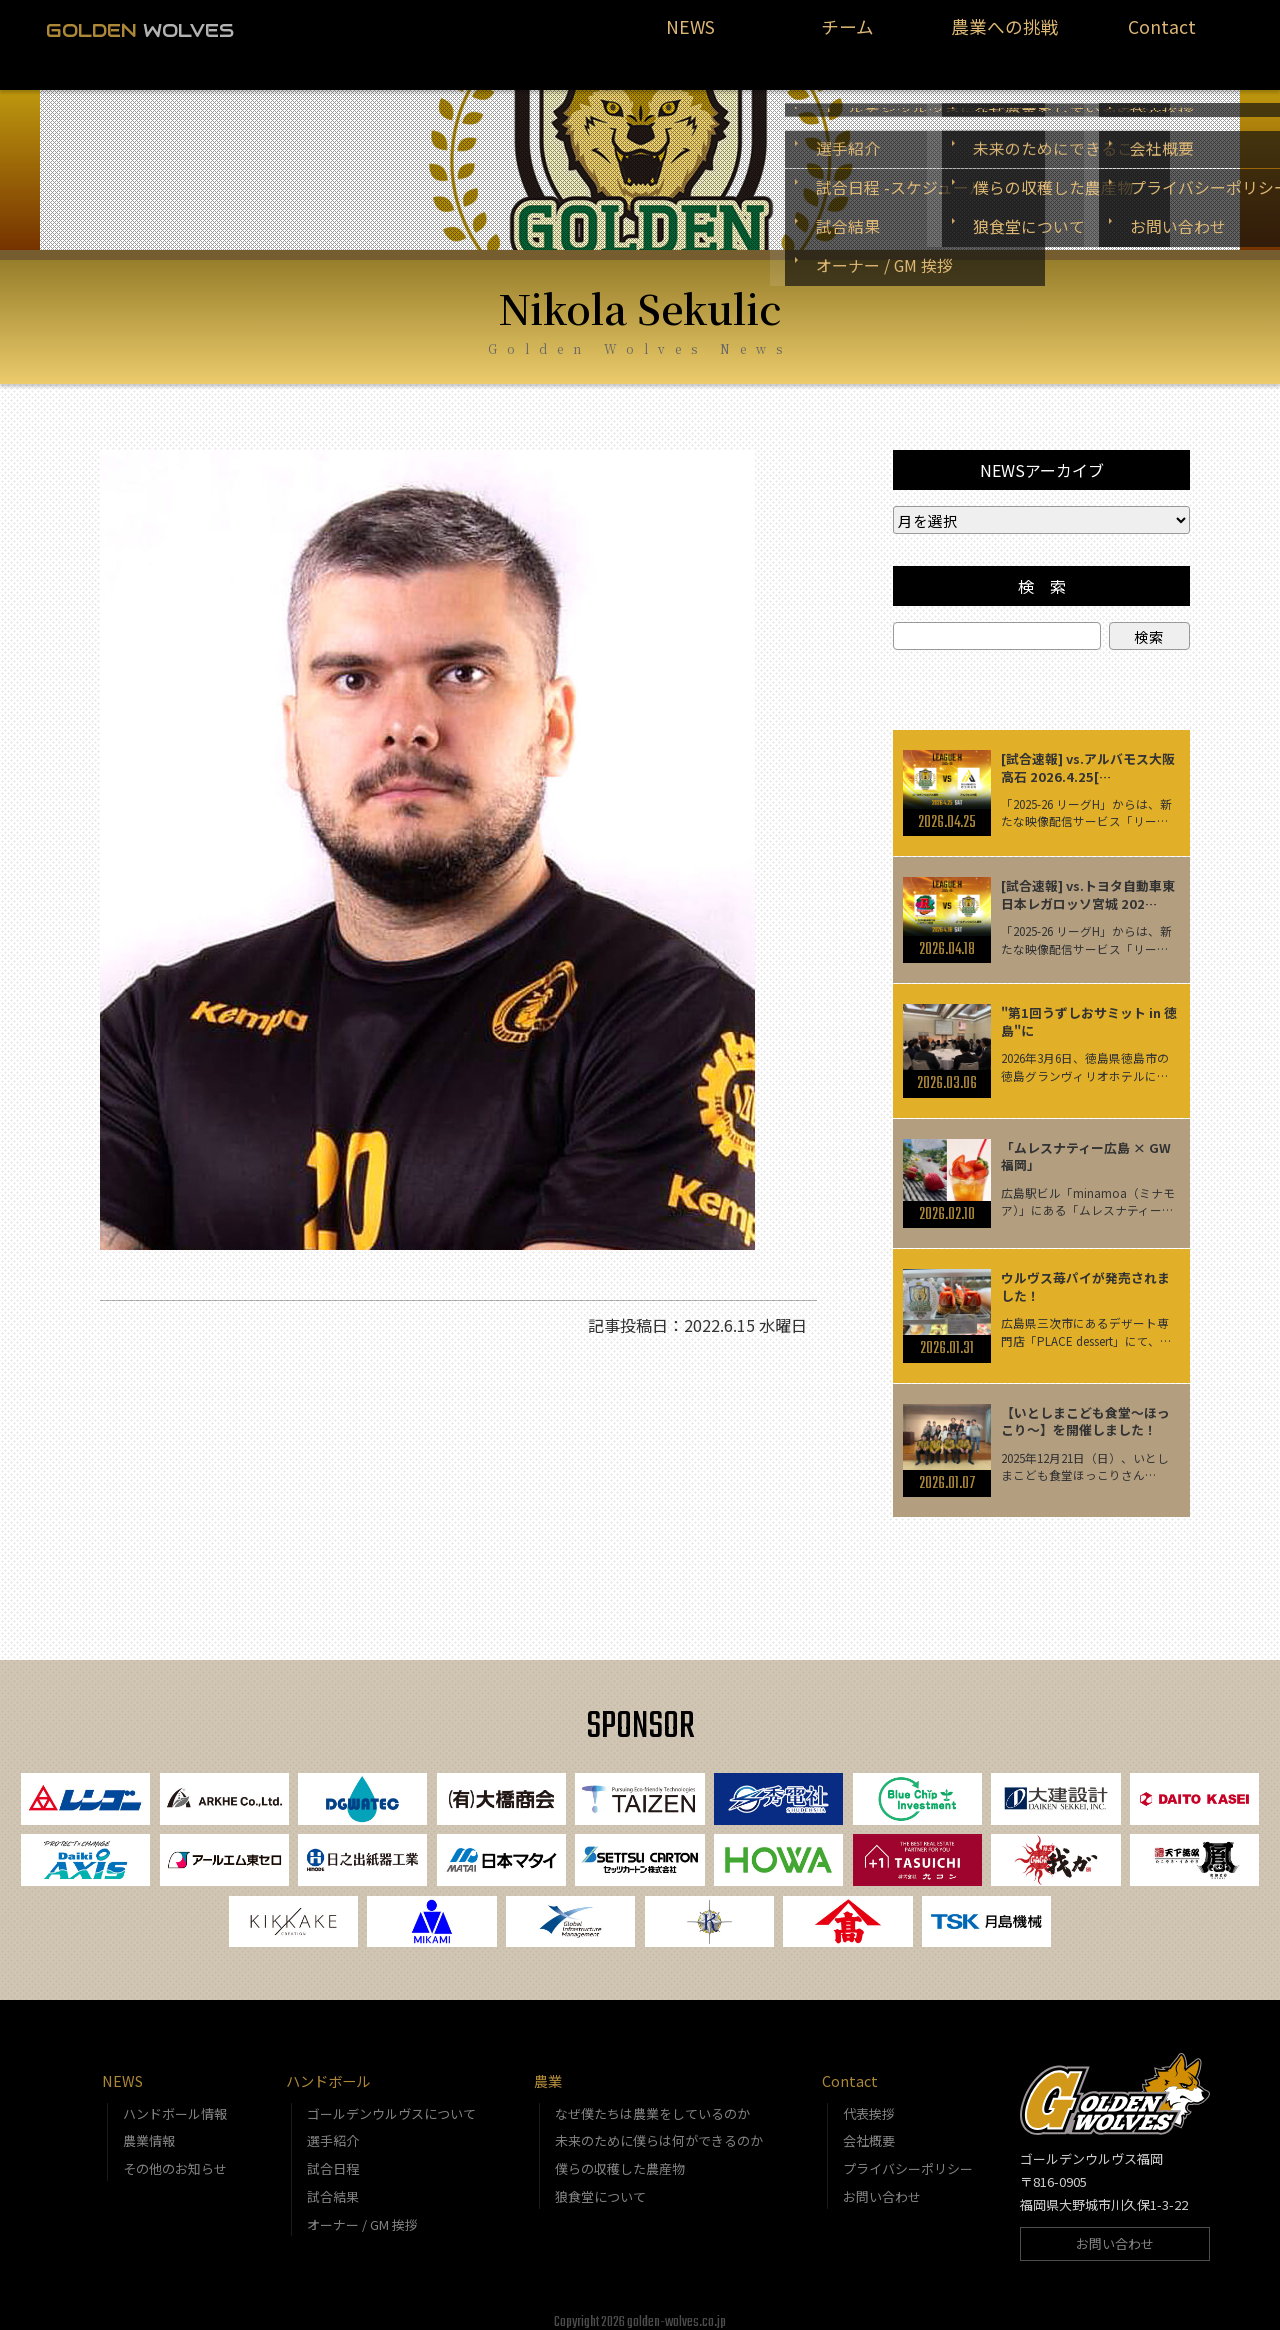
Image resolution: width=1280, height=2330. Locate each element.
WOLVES (140, 30)
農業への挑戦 (1005, 36)
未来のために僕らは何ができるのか (659, 2127)
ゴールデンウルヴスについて (391, 2099)
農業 (548, 2066)
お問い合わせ (882, 2182)
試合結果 (333, 2182)
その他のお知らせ (175, 2154)
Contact (1161, 36)
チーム (848, 36)
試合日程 (333, 2154)
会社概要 (869, 2127)
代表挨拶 (869, 2099)
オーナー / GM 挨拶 (362, 2210)
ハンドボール (328, 2066)
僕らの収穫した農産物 (620, 2154)
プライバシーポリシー (908, 2154)
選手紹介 (333, 2127)
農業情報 (149, 2127)
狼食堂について (600, 2182)
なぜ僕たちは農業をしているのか (652, 2099)
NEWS (690, 36)
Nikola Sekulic (640, 283)
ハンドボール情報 (175, 2099)
